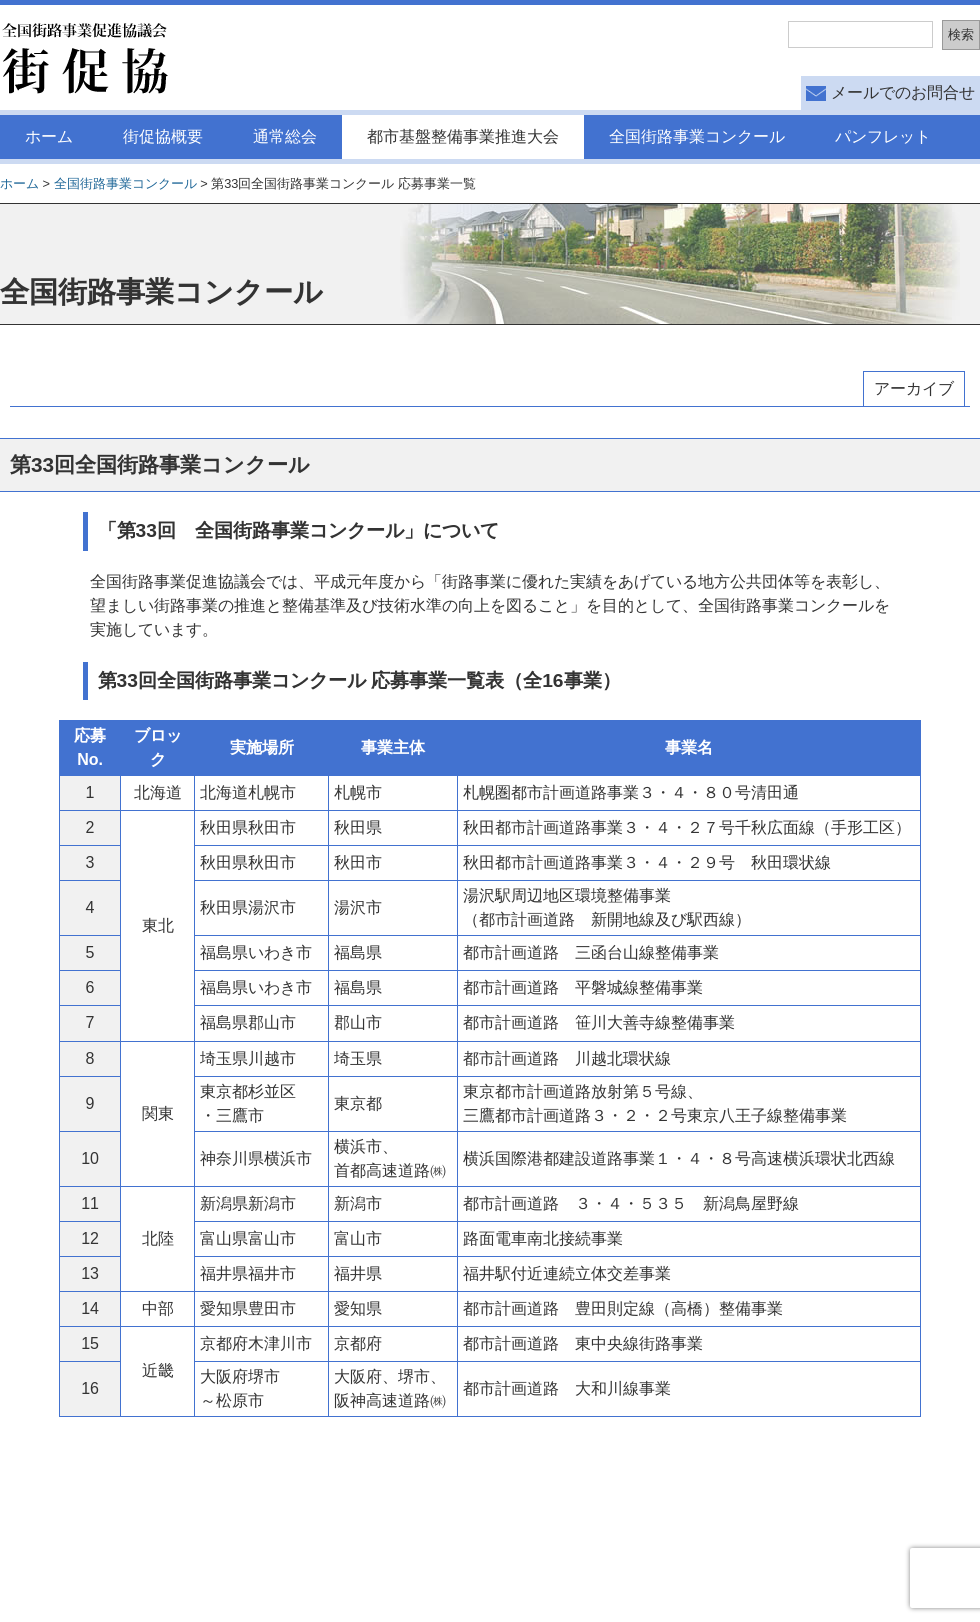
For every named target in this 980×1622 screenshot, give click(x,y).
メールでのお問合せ (903, 92)
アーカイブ (914, 388)
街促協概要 (163, 136)
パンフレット (883, 136)
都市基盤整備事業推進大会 (463, 136)
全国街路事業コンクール (697, 136)
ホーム (49, 136)
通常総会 (285, 136)
